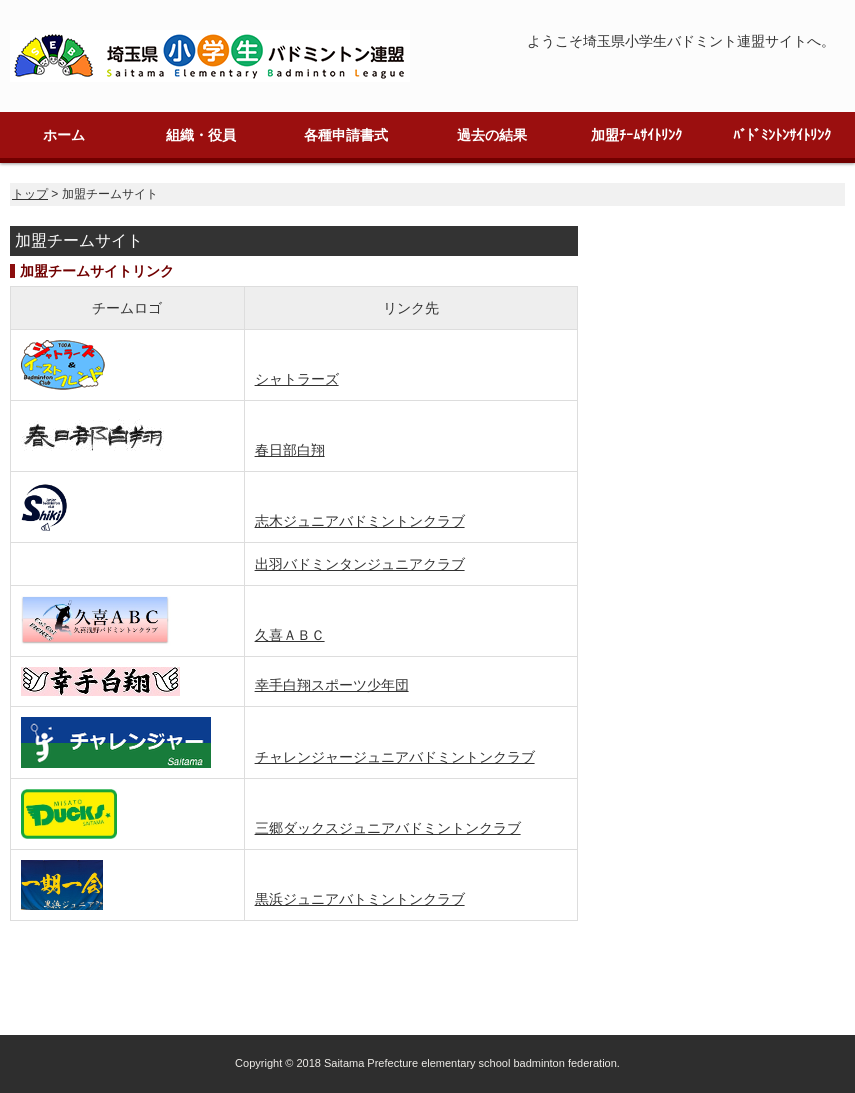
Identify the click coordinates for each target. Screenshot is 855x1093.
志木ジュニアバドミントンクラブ (360, 521)
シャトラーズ (297, 379)
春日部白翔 (290, 450)
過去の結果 (492, 135)
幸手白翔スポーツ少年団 (332, 685)
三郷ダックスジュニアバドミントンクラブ (388, 828)
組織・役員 (201, 135)
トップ (30, 194)
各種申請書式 (346, 135)
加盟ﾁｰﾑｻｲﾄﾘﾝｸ (636, 135)
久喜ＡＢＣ (290, 635)
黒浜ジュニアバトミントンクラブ (360, 899)
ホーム (64, 135)
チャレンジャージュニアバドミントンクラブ (395, 757)
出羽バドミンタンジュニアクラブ (360, 564)
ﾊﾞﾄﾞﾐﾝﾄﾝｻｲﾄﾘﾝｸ (782, 135)
